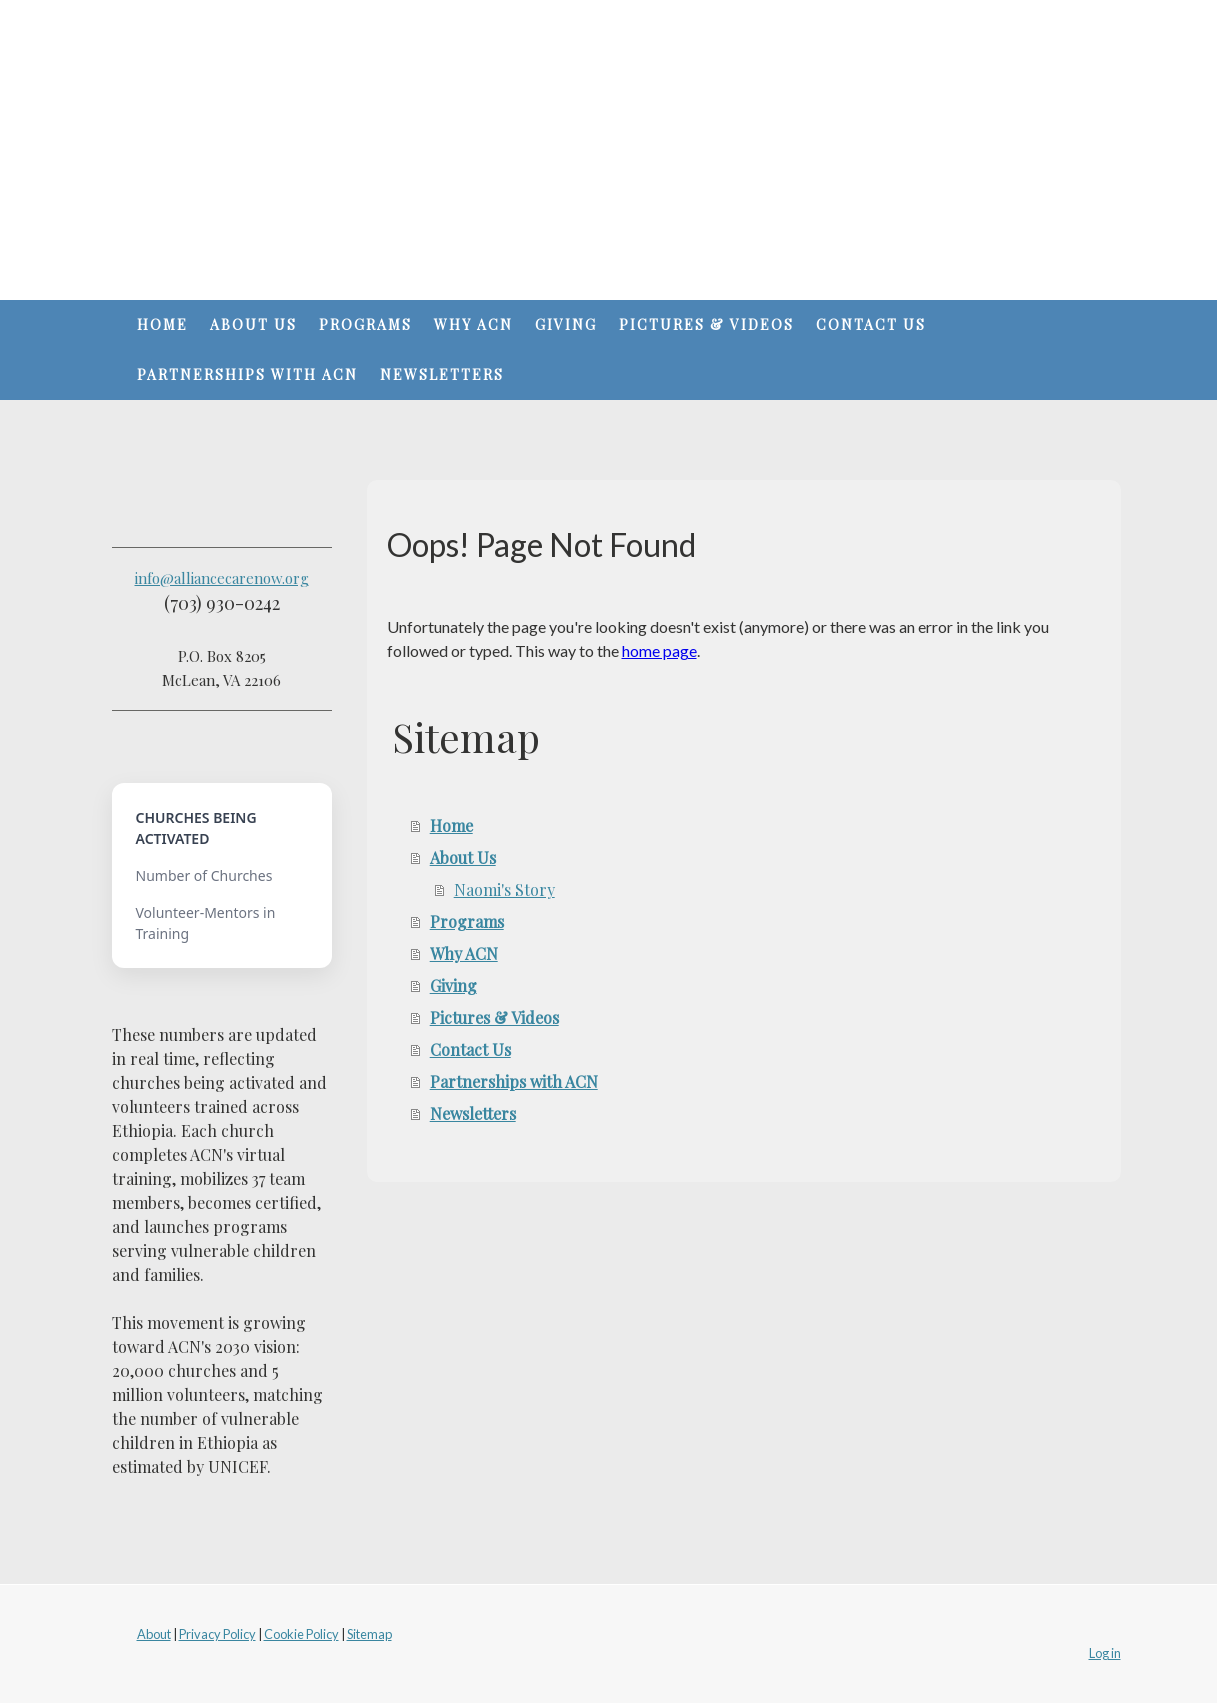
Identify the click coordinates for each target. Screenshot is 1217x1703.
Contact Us (871, 324)
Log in (1105, 1653)
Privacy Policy (217, 1634)
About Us (253, 324)
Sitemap (369, 1634)
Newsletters (442, 374)
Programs (365, 324)
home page (659, 650)
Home (162, 324)
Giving (566, 324)
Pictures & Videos (706, 324)
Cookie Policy (301, 1634)
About (154, 1634)
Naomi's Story (504, 889)
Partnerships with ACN (247, 374)
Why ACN (473, 324)
